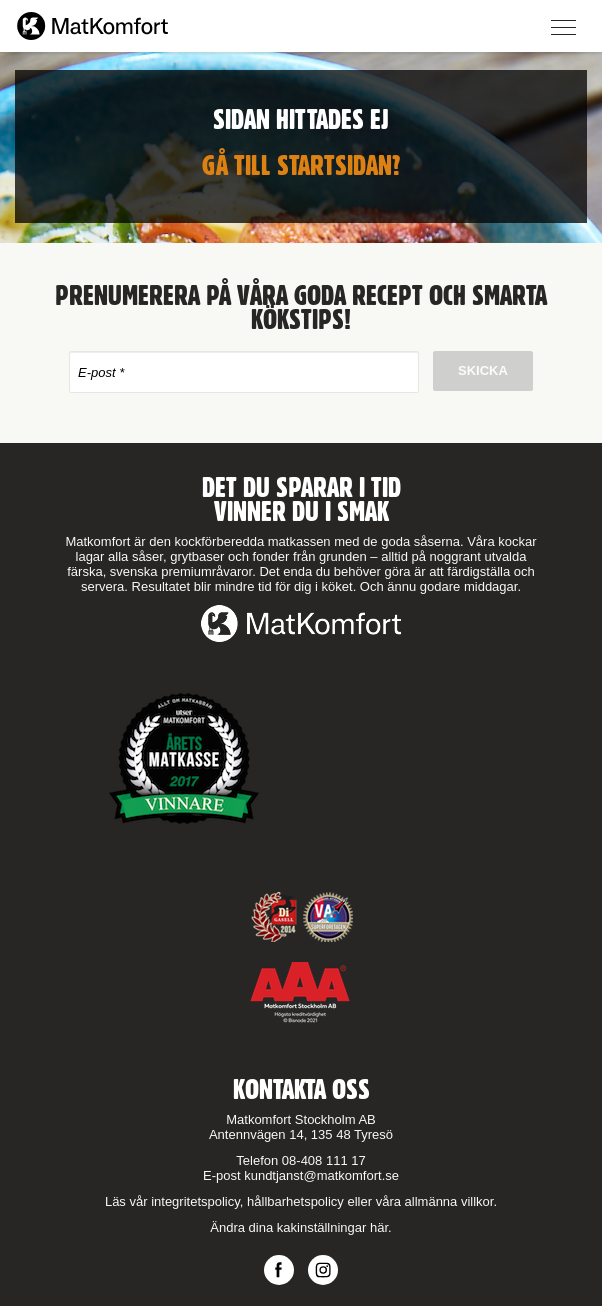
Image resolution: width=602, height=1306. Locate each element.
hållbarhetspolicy (295, 1201)
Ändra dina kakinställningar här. (300, 1227)
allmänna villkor (449, 1201)
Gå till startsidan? (301, 165)
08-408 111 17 (324, 1160)
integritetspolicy (195, 1201)
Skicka (483, 370)
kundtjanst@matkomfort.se (321, 1175)
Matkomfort (92, 26)
